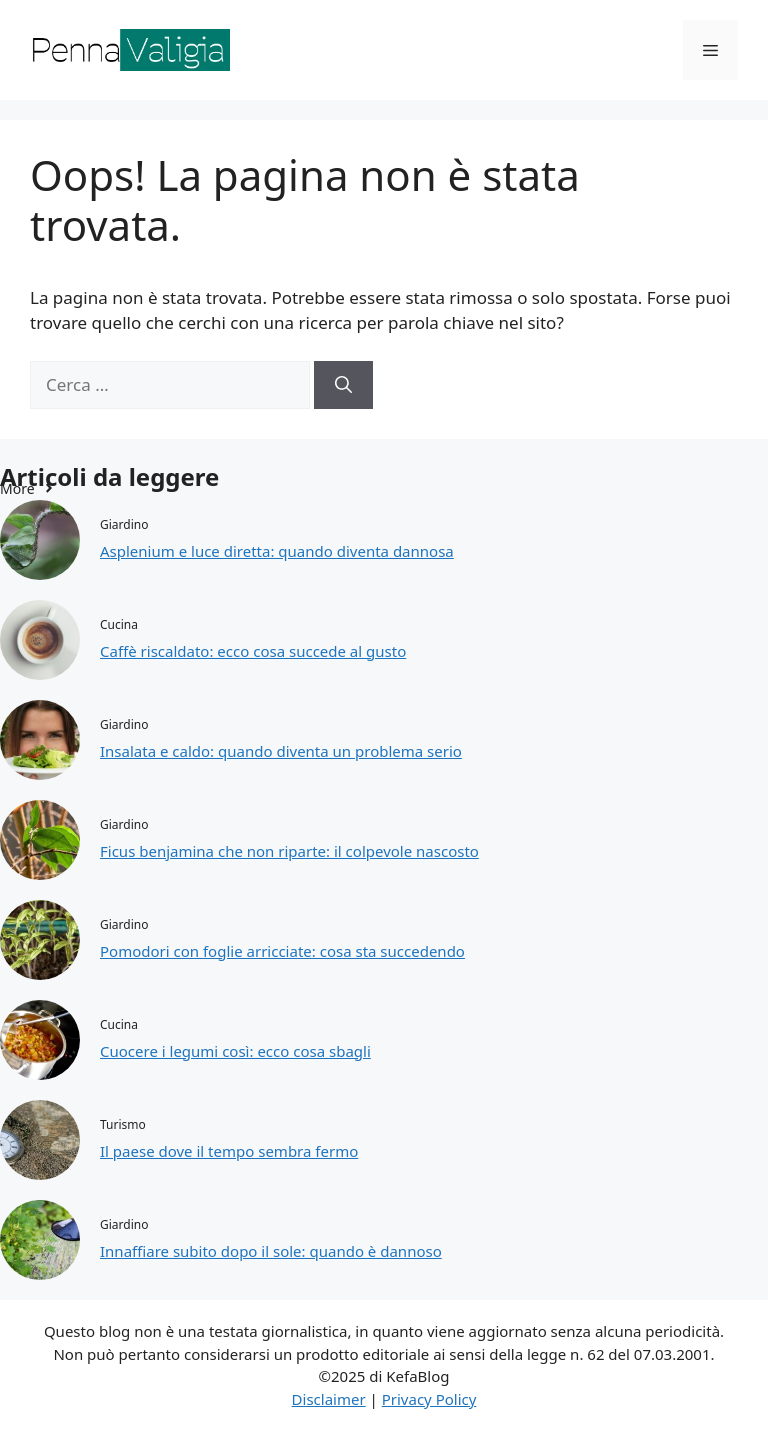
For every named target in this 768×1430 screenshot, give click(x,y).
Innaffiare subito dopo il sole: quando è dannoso (271, 1251)
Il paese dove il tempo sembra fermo (229, 1151)
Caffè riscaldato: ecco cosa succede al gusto (253, 651)
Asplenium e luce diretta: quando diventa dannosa (277, 551)
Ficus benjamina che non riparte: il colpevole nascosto (289, 851)
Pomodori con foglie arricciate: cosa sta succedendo (282, 951)
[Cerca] (343, 385)
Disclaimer (329, 1399)
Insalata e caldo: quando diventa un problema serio (281, 751)
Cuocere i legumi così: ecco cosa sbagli (235, 1051)
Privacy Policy (429, 1399)
